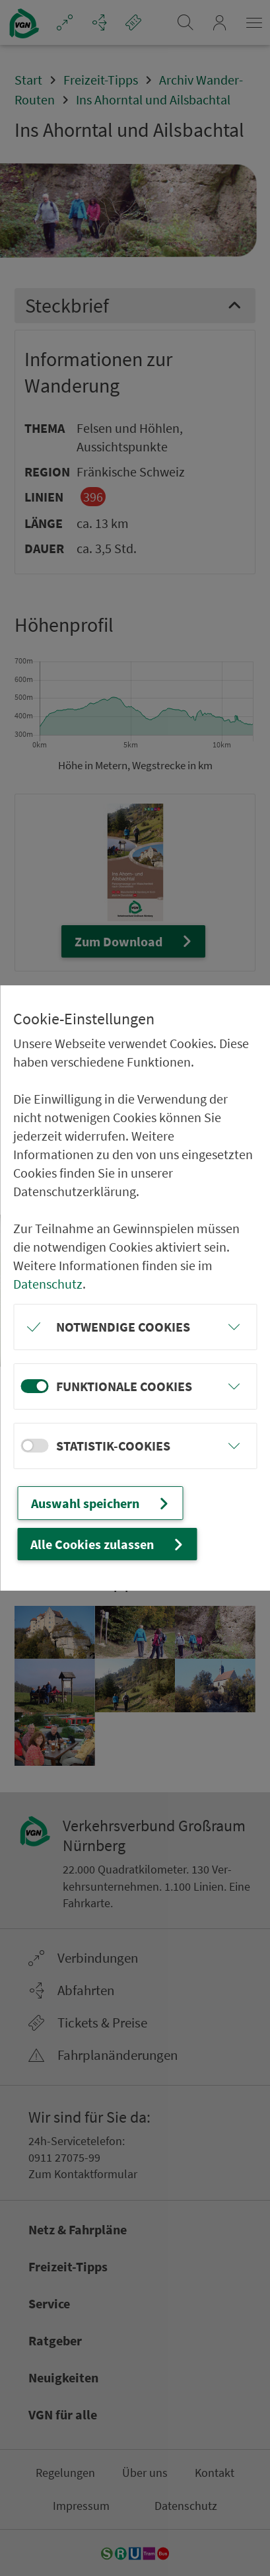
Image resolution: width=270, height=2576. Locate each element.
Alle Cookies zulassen (108, 1544)
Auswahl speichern (101, 1503)
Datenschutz (48, 1283)
